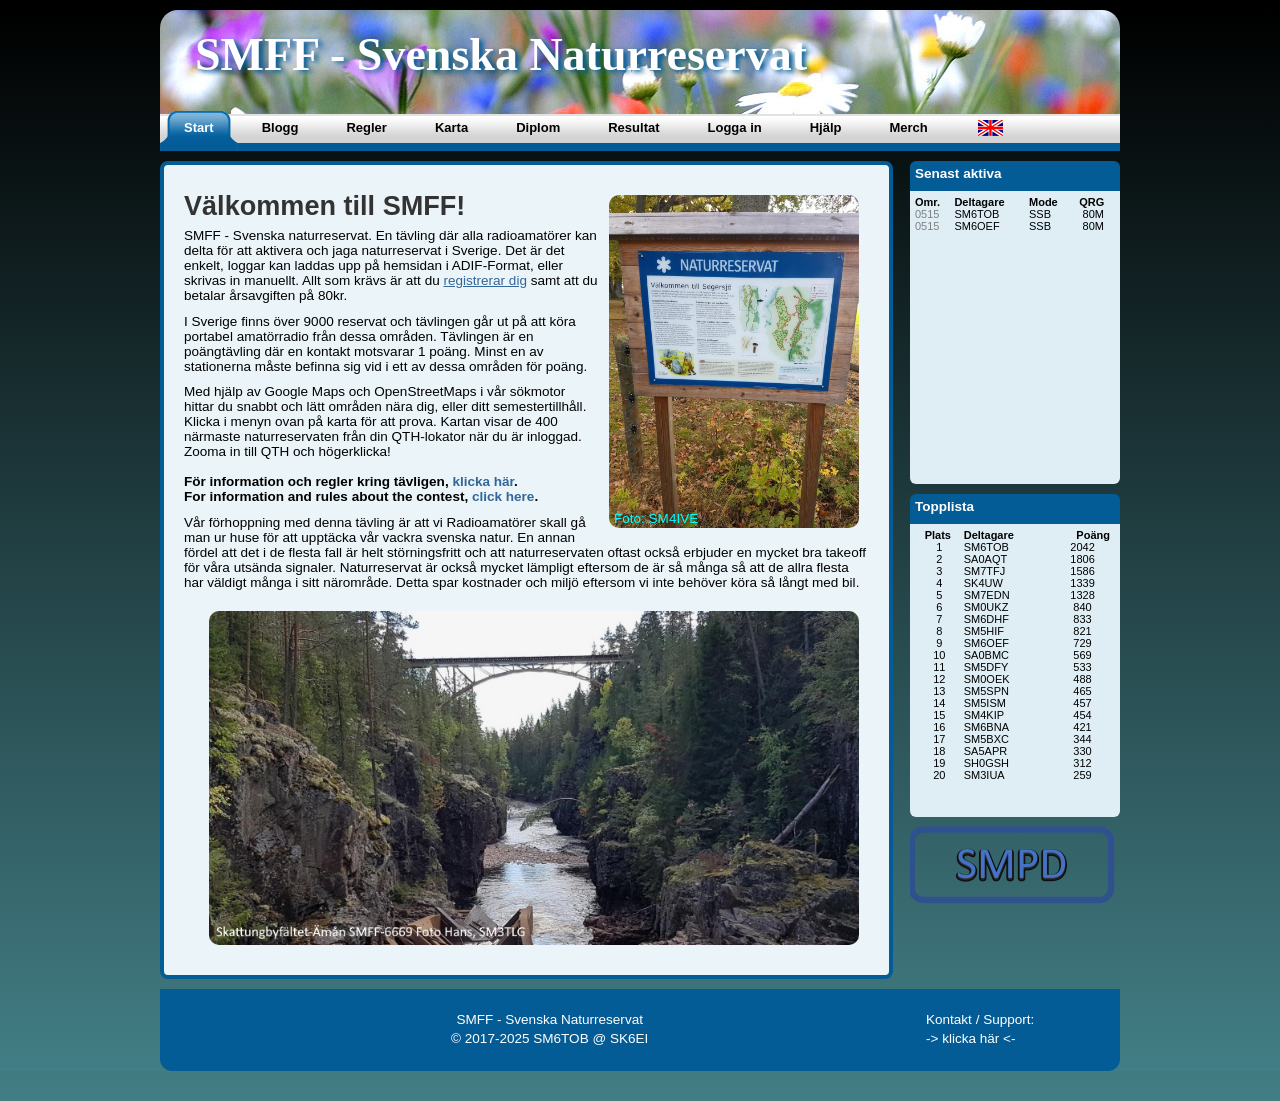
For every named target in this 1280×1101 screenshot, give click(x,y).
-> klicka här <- (971, 1038)
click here (503, 496)
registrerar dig (484, 280)
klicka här (483, 481)
